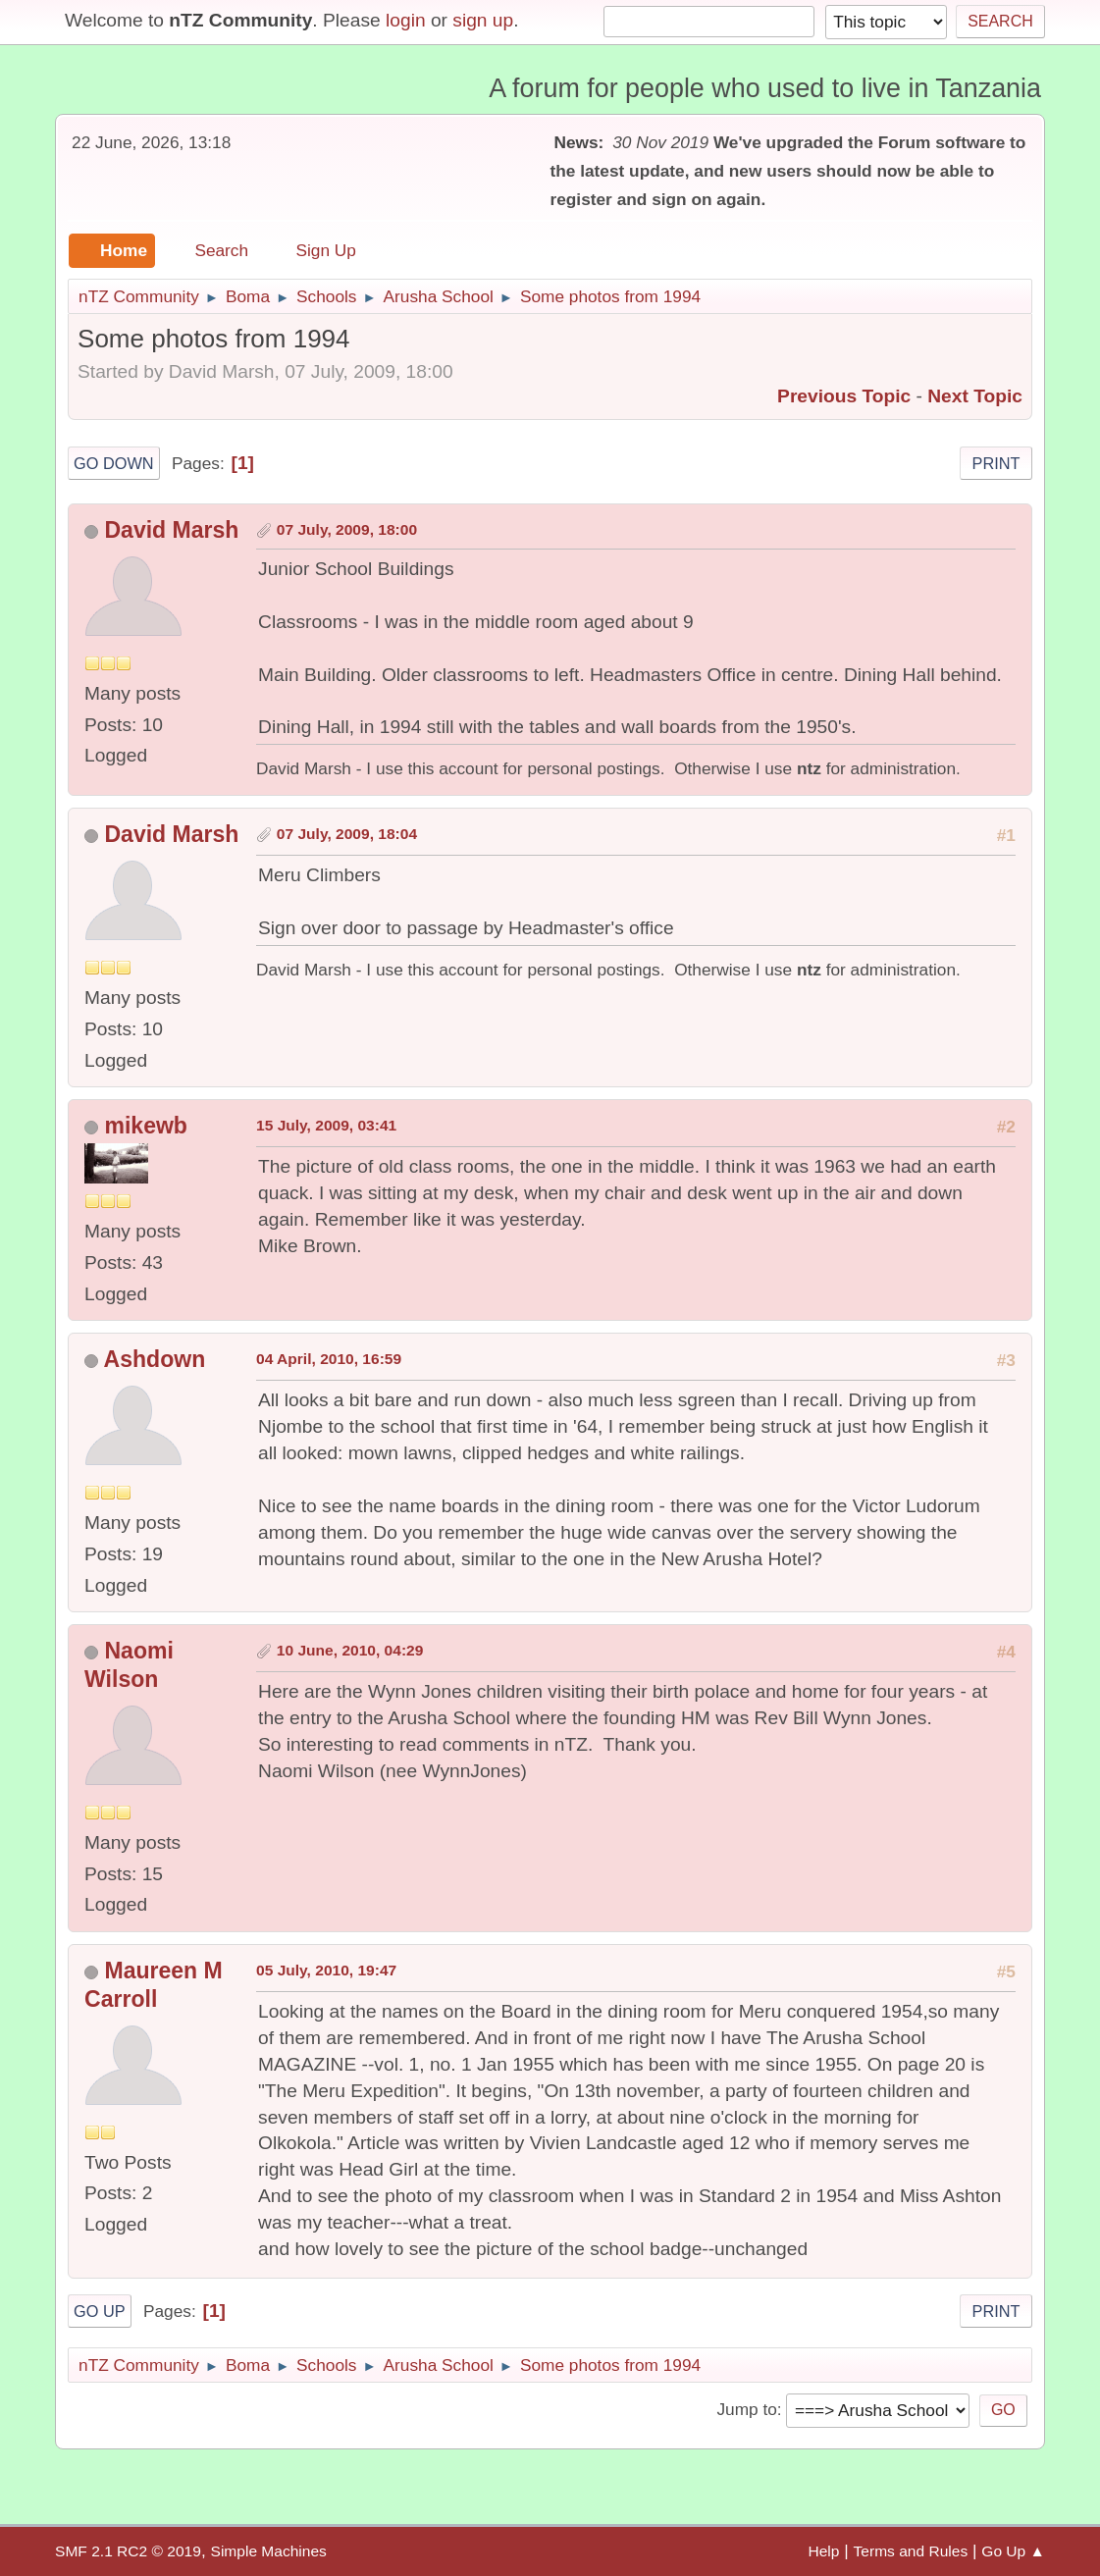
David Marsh (171, 530)
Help (823, 2551)
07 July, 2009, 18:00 (347, 529)
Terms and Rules (911, 2551)
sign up (482, 20)
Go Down (114, 463)
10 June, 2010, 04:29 (350, 1650)
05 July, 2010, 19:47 (326, 1970)
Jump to (746, 2409)
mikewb (145, 1125)
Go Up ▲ (1013, 2551)
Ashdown (155, 1359)
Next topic (974, 396)
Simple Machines (269, 2551)
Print (996, 463)
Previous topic (844, 396)
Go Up (100, 2311)
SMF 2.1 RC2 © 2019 (128, 2551)
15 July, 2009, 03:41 (326, 1125)
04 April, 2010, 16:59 (328, 1358)
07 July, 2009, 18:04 (347, 833)
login (406, 20)
